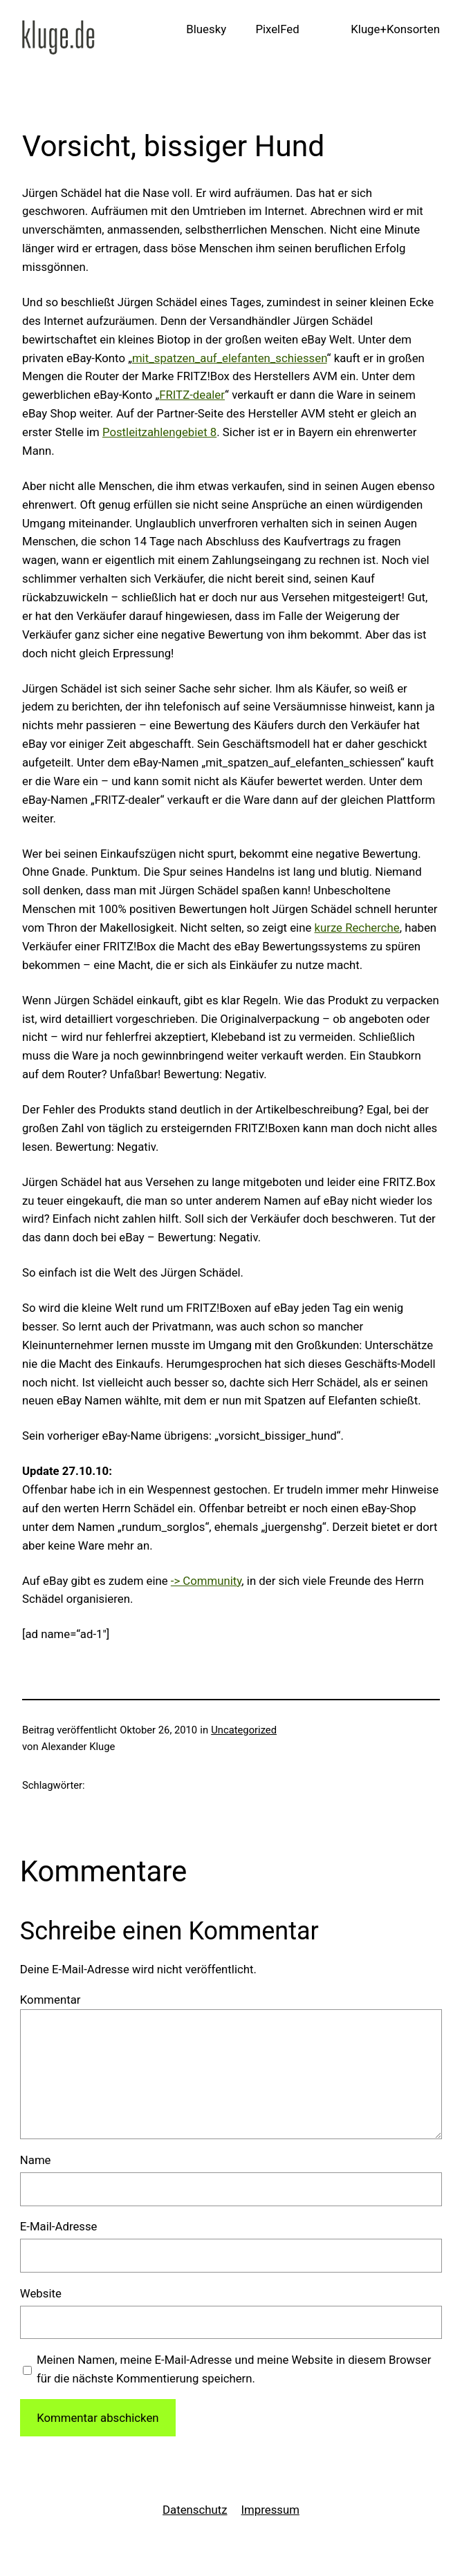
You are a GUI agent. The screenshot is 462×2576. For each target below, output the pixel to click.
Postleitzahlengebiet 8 (159, 432)
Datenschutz (195, 2510)
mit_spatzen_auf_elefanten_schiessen (229, 358)
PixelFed (277, 29)
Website (41, 2293)
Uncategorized (244, 1730)
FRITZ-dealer (192, 395)
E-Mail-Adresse (59, 2226)
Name (35, 2160)
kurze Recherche (356, 927)
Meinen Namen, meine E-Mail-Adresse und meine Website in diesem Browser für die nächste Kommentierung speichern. (234, 2369)
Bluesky (206, 29)
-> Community (206, 1581)
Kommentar (50, 1999)
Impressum (270, 2510)
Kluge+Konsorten (395, 29)
